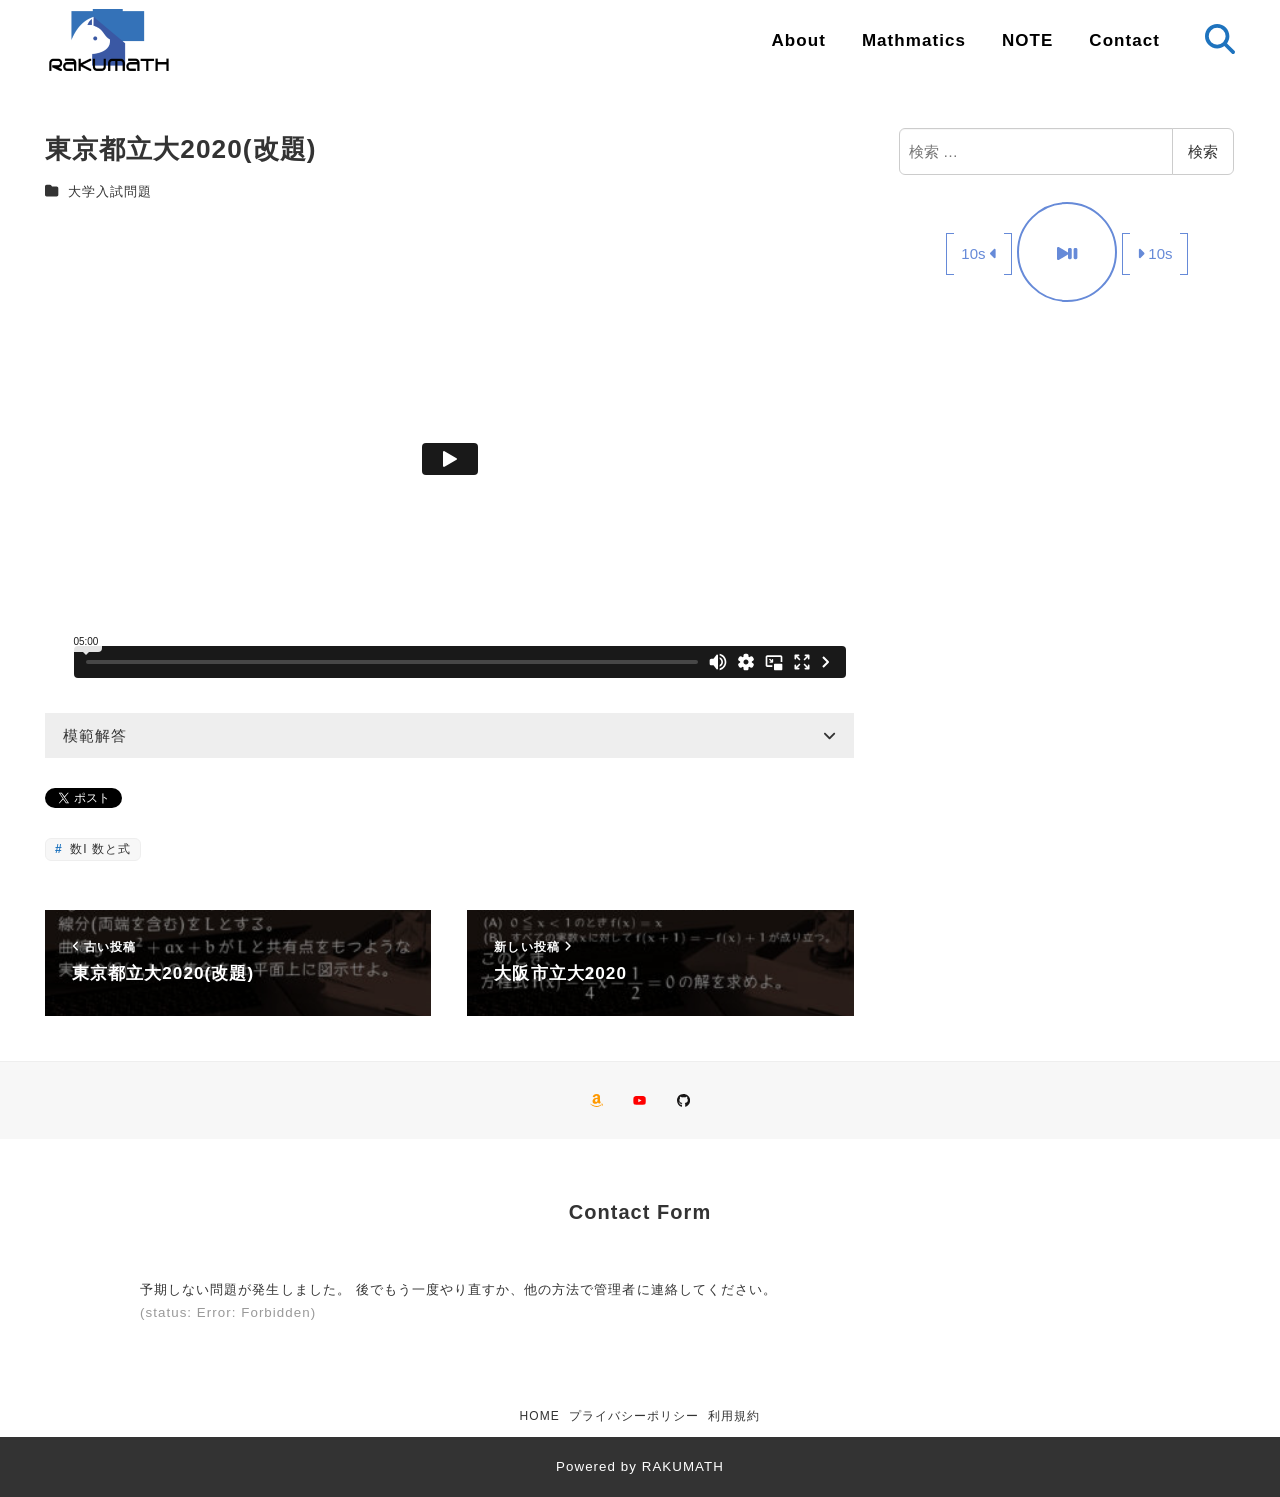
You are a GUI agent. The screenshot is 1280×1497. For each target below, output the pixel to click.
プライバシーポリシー (634, 1416)
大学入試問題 (110, 191)
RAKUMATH (683, 1466)
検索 (1203, 151)
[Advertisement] (1067, 469)
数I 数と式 (98, 849)
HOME (540, 1416)
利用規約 (734, 1416)
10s (979, 253)
